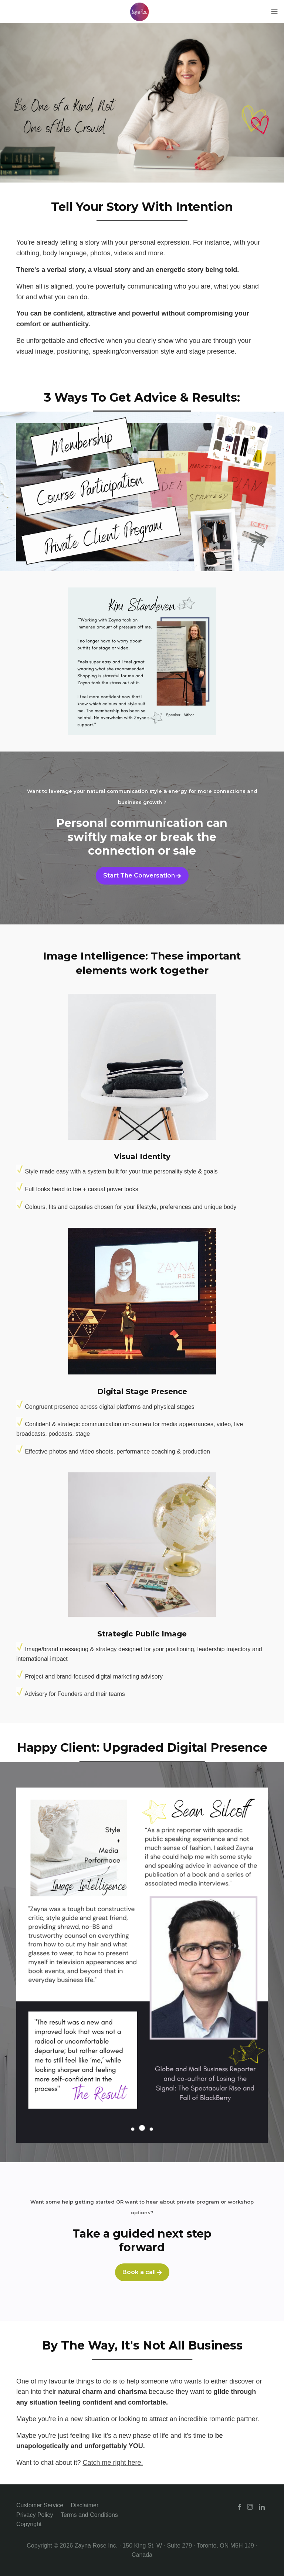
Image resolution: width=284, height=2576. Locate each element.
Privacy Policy (34, 2515)
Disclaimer (85, 2505)
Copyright (28, 2524)
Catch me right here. (112, 2462)
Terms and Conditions (89, 2515)
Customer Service (39, 2505)
